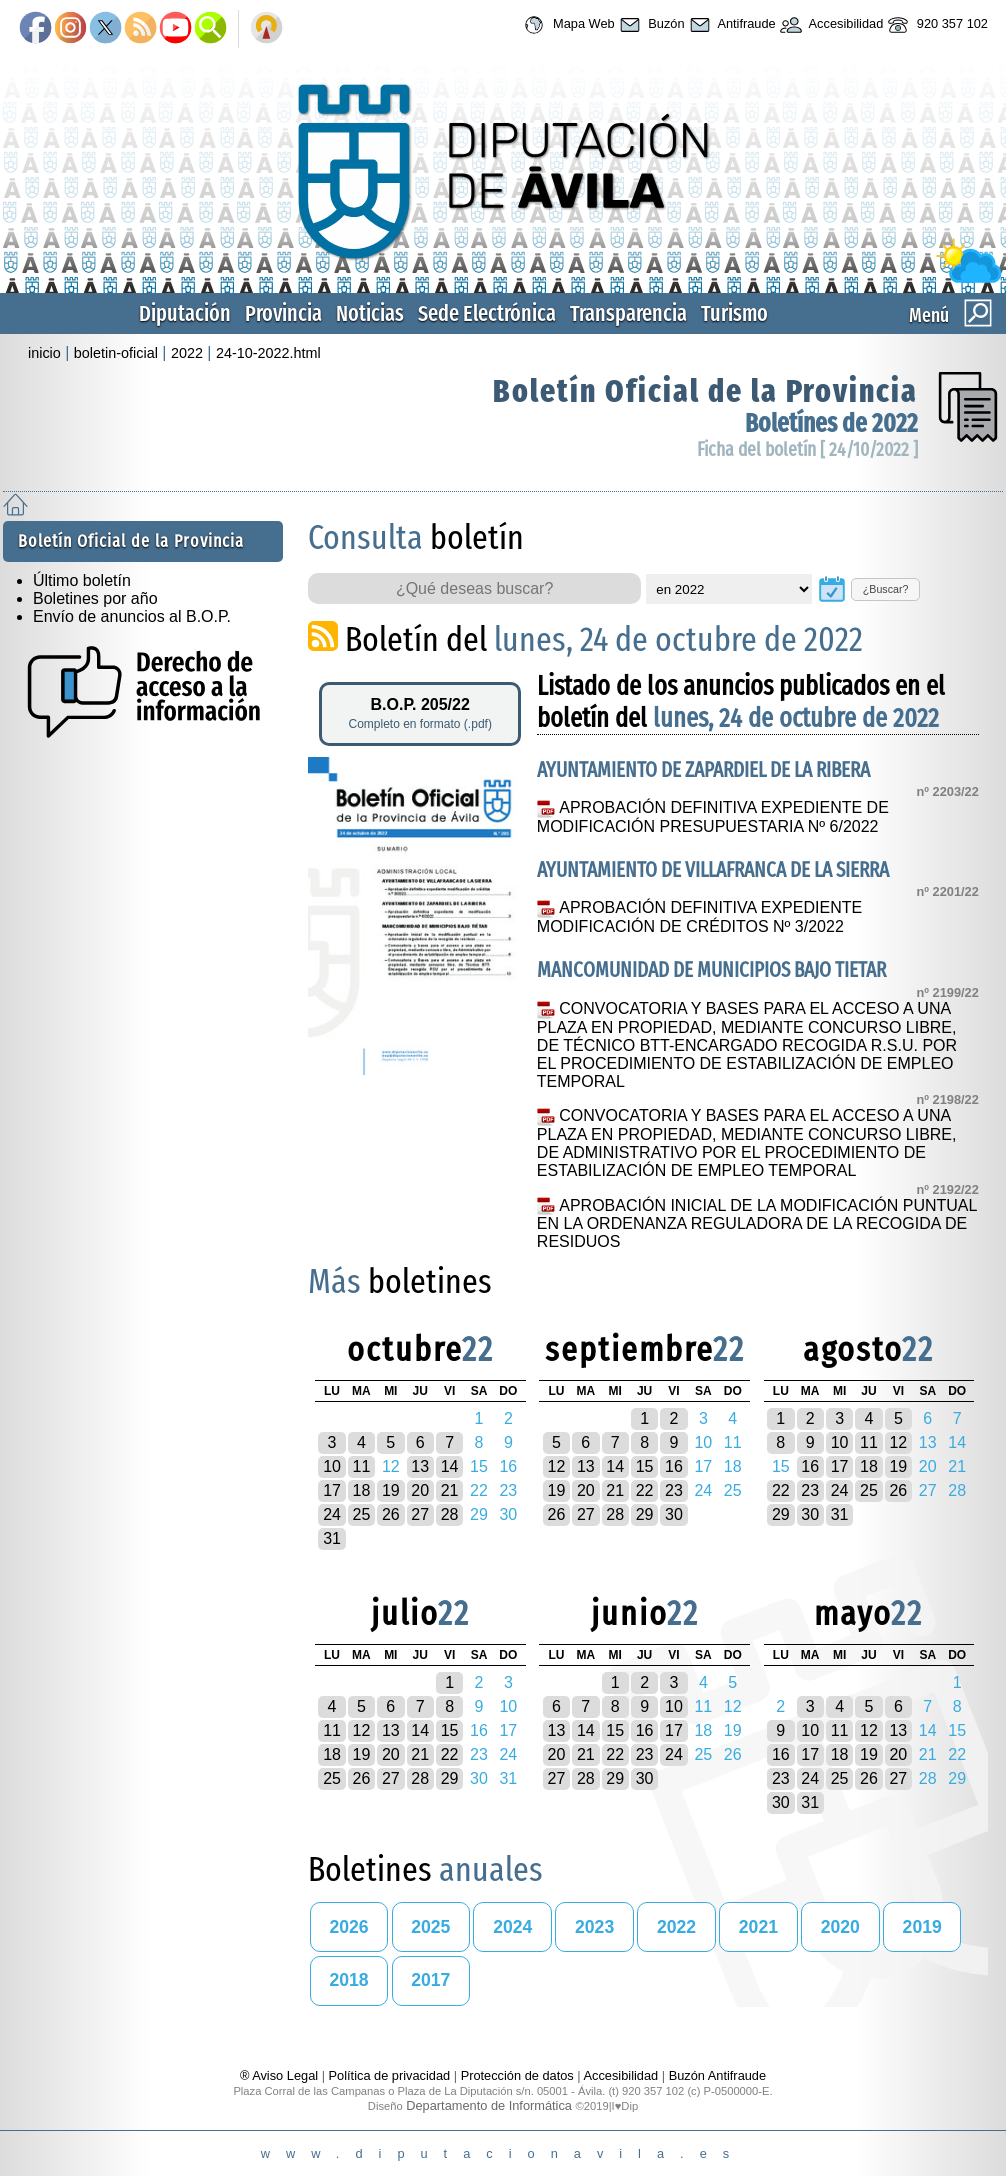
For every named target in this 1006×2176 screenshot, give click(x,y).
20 (420, 1490)
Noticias (370, 313)
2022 (187, 353)
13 (420, 1466)
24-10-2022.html (268, 353)
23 (674, 1490)
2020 (840, 1927)
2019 (922, 1927)
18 (362, 1490)
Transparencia (628, 313)
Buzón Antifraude (717, 2075)
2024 (512, 1927)
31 (332, 1538)
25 (362, 1514)
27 (420, 1514)
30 (674, 1514)
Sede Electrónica (487, 313)
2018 (348, 1980)
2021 (758, 1927)
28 (450, 1514)
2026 (348, 1927)
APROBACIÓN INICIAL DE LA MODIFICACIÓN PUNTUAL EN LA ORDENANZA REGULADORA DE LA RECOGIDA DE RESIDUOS (757, 1224)
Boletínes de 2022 (831, 423)
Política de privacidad (390, 2075)
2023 (594, 1927)
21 (450, 1490)
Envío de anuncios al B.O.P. (132, 616)
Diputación (185, 313)
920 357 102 (935, 25)
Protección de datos (517, 2075)
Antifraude (730, 25)
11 (362, 1466)
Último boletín (82, 580)
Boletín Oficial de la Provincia (705, 391)
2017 (430, 1980)
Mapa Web (566, 25)
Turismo (734, 313)
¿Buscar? (886, 589)
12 (557, 1466)
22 (645, 1490)
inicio (44, 353)
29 (645, 1514)
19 (391, 1490)
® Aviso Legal (281, 2075)
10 (332, 1466)
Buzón (650, 25)
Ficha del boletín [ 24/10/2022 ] (807, 449)
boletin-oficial (116, 353)
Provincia (283, 313)
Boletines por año (95, 598)
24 (332, 1514)
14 (450, 1466)
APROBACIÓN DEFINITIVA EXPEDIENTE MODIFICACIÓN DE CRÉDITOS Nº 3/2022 (699, 917)
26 (391, 1514)
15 (645, 1466)
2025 (430, 1927)
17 (332, 1490)
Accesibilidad (830, 25)
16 (674, 1466)
